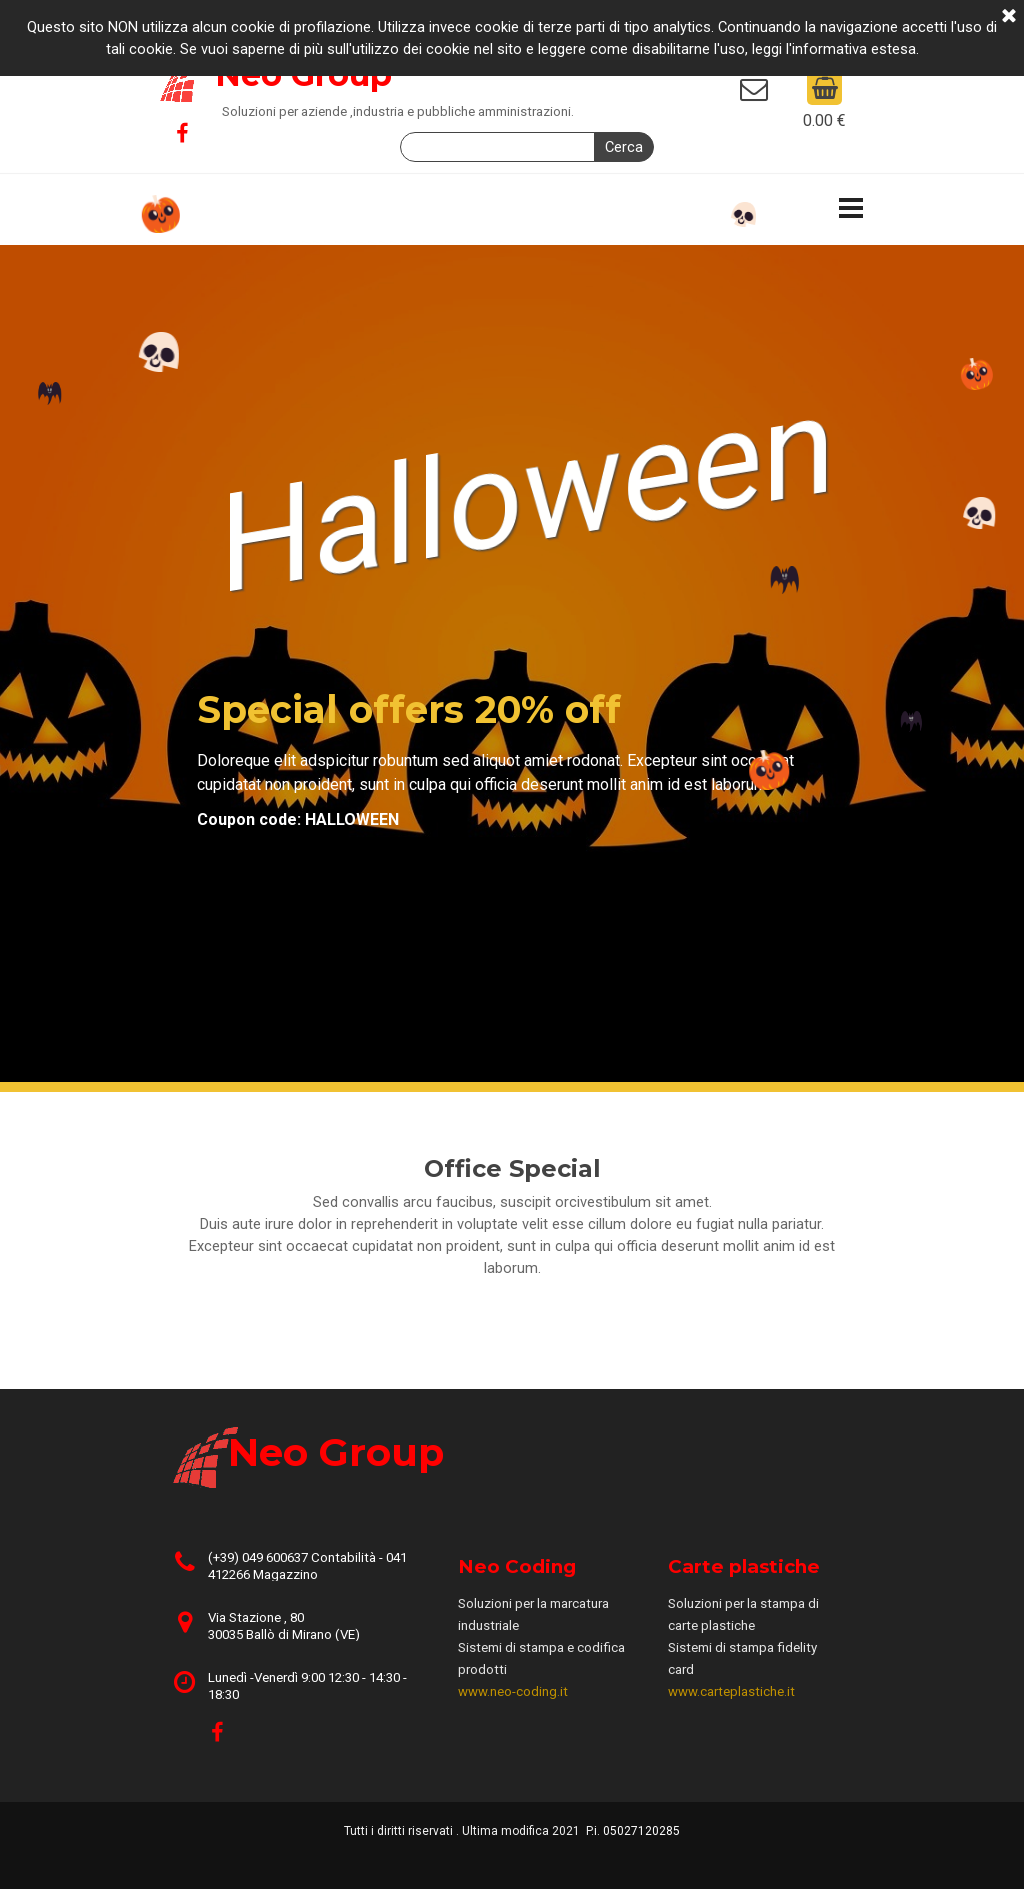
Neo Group (336, 1452)
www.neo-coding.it (513, 1691)
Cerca (624, 147)
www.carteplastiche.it (731, 1691)
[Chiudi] (1009, 17)
